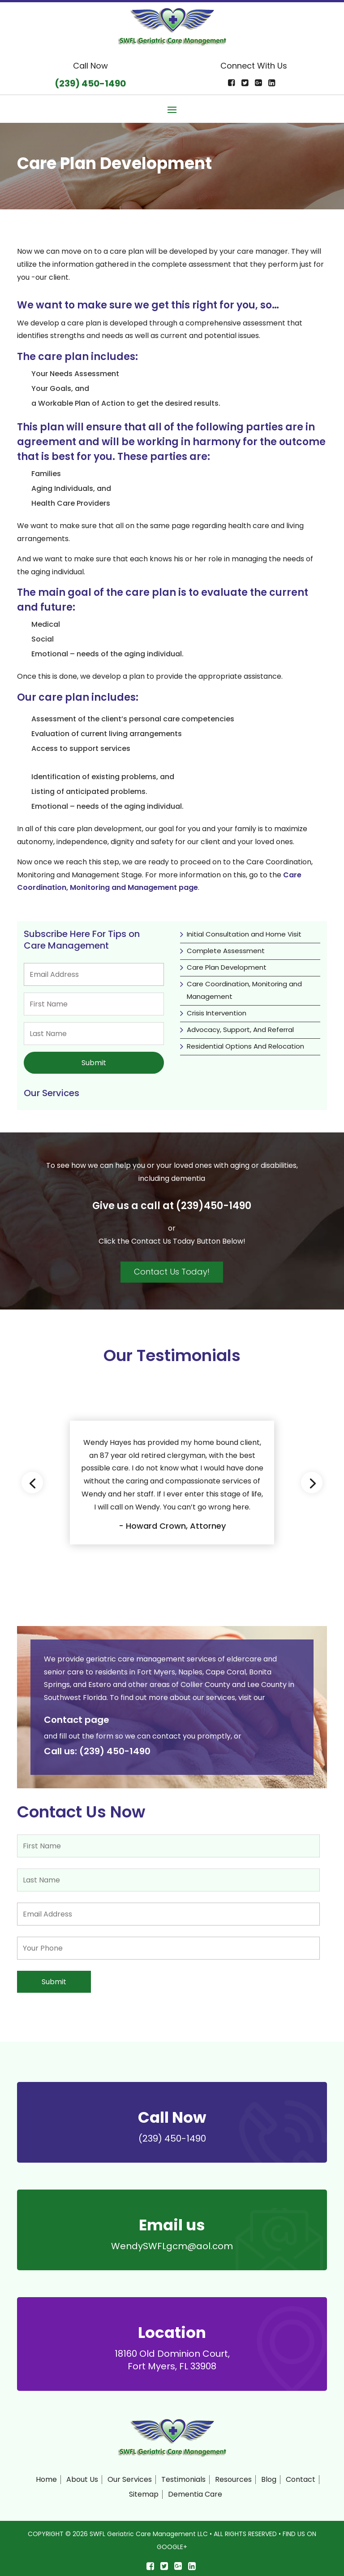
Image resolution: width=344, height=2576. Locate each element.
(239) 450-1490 (114, 1749)
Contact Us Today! (172, 1269)
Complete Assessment (226, 950)
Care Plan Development (227, 967)
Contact (300, 2476)
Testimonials (183, 2476)
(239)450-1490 (213, 1204)
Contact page (76, 1718)
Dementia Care (195, 2491)
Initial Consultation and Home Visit (244, 934)
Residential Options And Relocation (245, 1046)
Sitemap (144, 2491)
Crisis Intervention (216, 1013)
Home (46, 2476)
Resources (233, 2476)
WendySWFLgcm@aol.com (172, 2242)
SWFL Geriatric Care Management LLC (149, 2530)
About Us (82, 2476)
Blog (268, 2476)
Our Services (130, 2476)
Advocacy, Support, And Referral (240, 1029)
